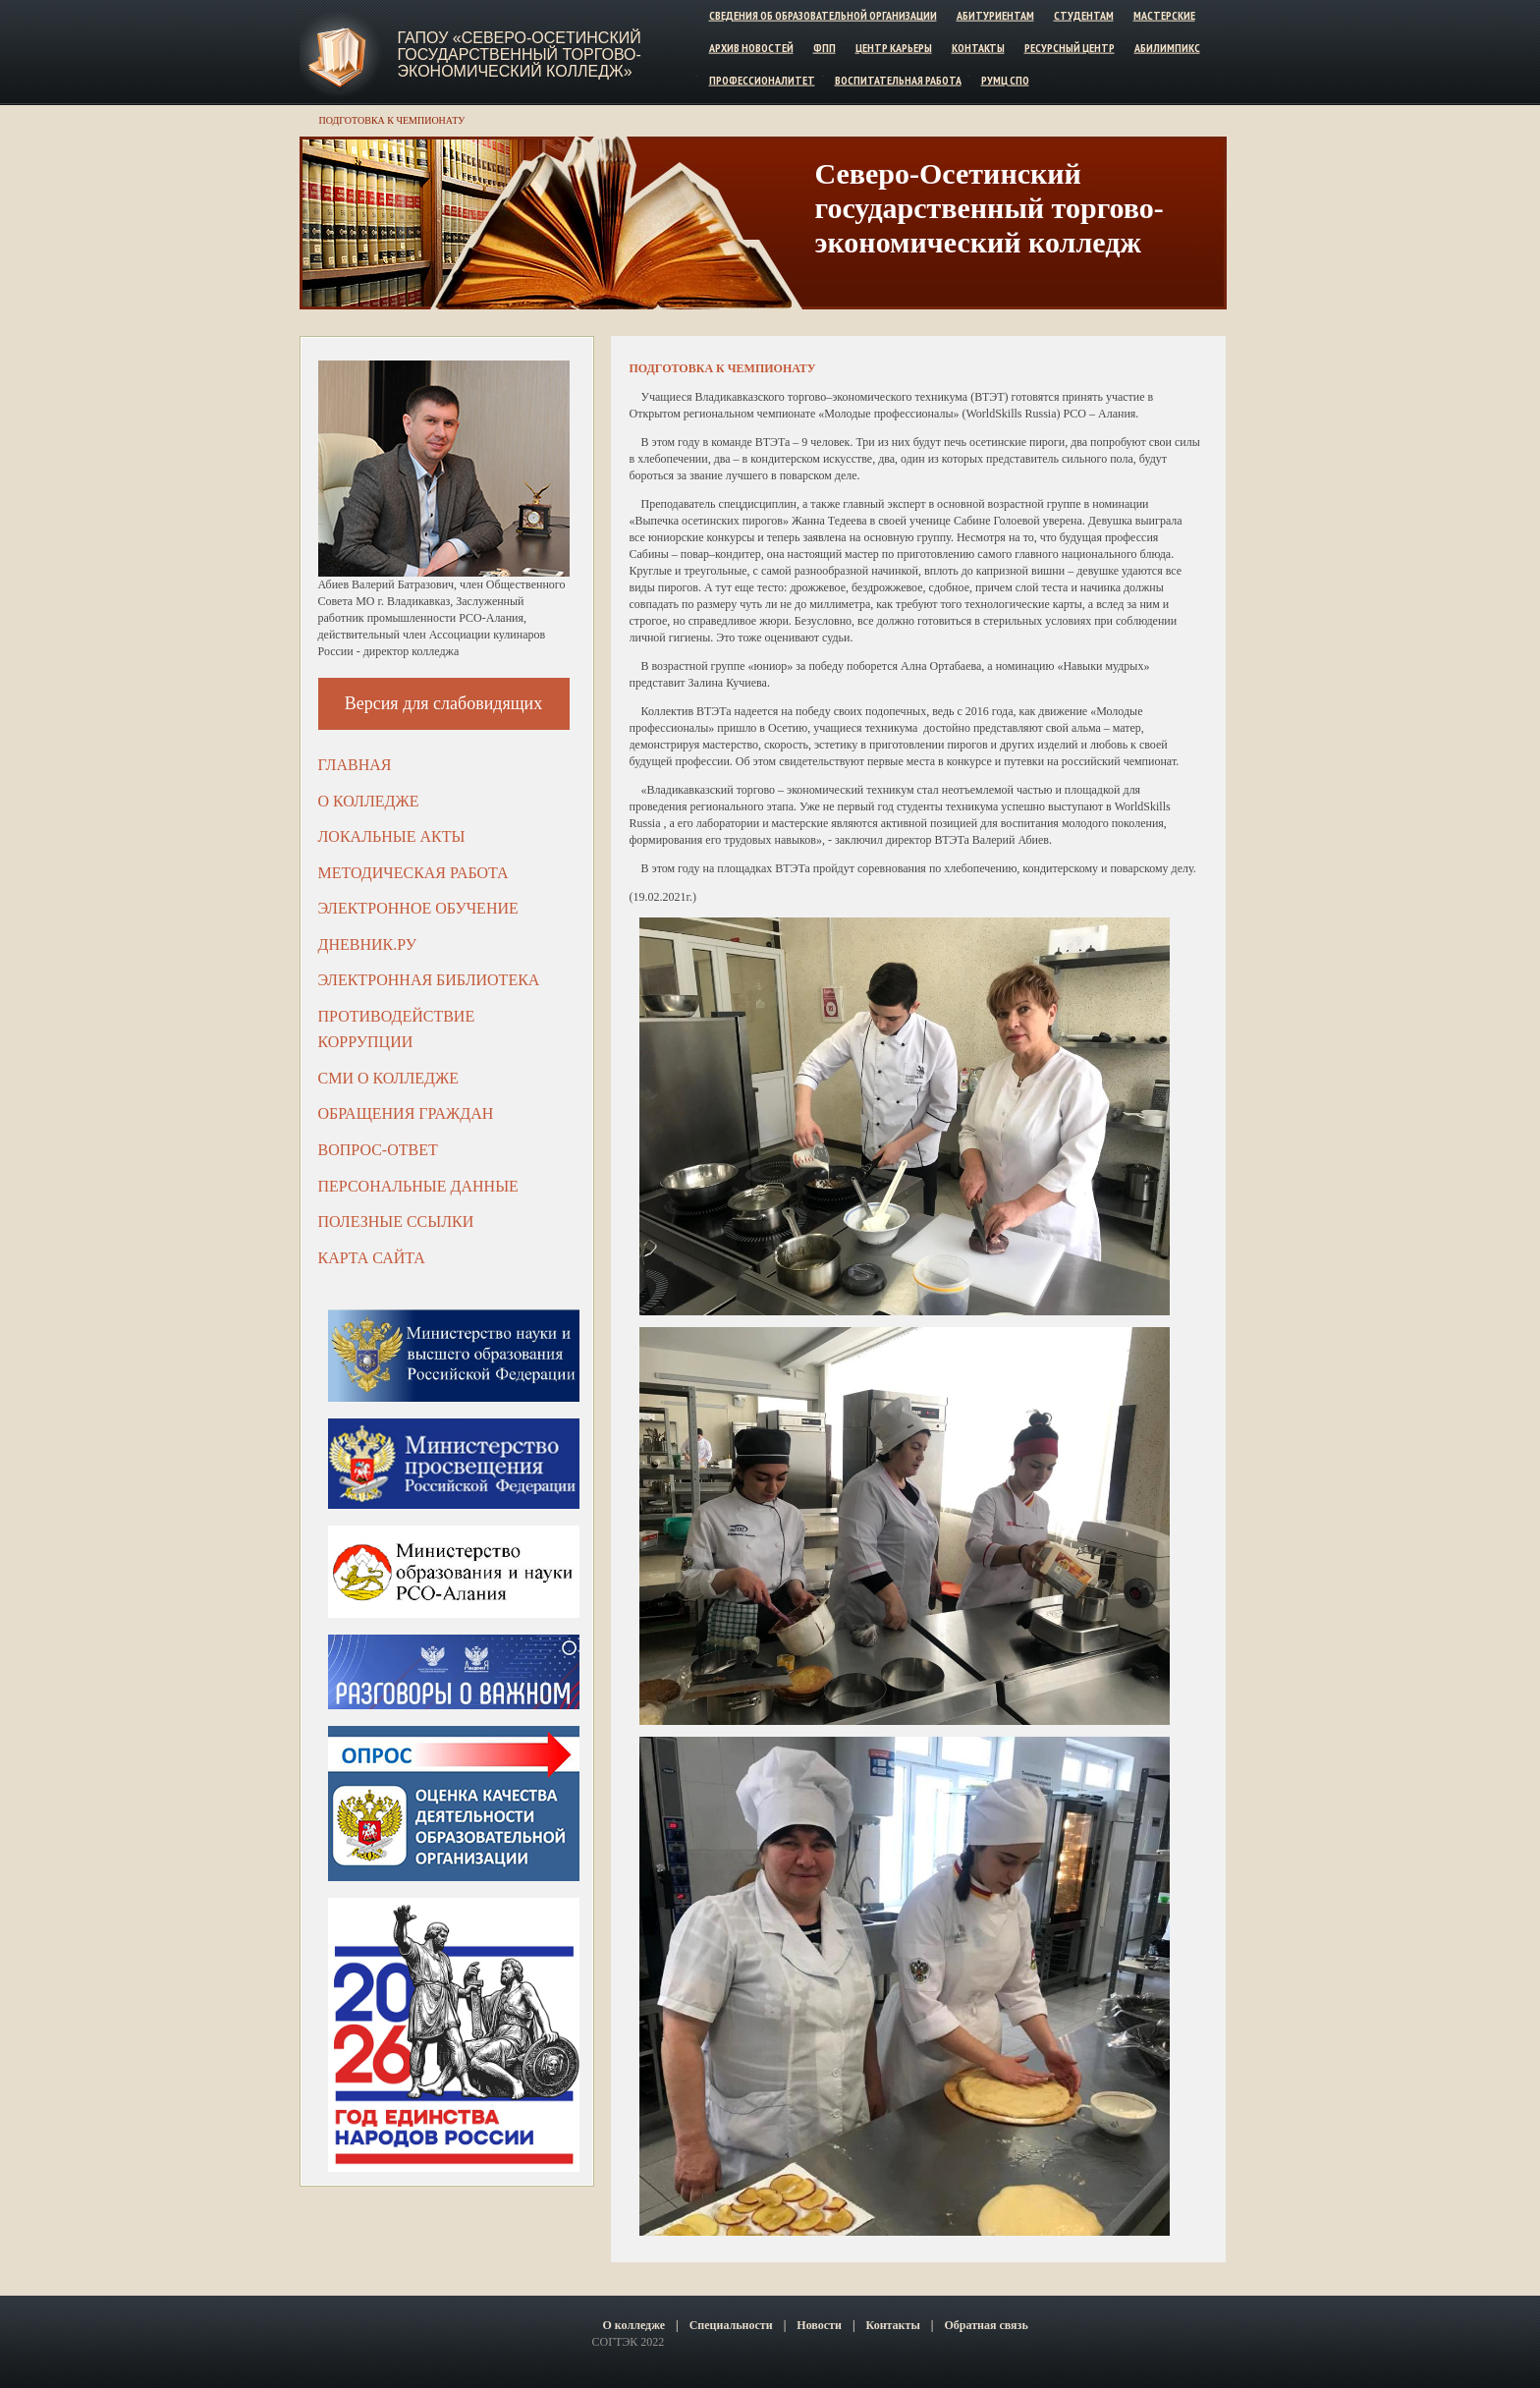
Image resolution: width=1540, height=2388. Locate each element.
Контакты (978, 47)
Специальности (731, 2325)
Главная (355, 764)
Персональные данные (418, 1186)
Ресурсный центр (1069, 47)
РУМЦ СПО (1005, 79)
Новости (819, 2325)
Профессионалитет (762, 79)
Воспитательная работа (898, 79)
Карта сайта (371, 1258)
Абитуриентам (995, 15)
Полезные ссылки (396, 1221)
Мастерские (1164, 15)
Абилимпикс (1167, 47)
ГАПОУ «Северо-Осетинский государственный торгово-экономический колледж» (519, 54)
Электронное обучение (418, 908)
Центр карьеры (893, 47)
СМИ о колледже (389, 1078)
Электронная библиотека (429, 980)
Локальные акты (392, 836)
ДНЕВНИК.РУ (367, 944)
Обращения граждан (406, 1113)
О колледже (368, 801)
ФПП (824, 47)
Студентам (1084, 15)
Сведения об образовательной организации (823, 15)
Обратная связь (985, 2325)
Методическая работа (413, 872)
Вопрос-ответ (378, 1149)
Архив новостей (751, 47)
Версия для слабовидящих (444, 703)
